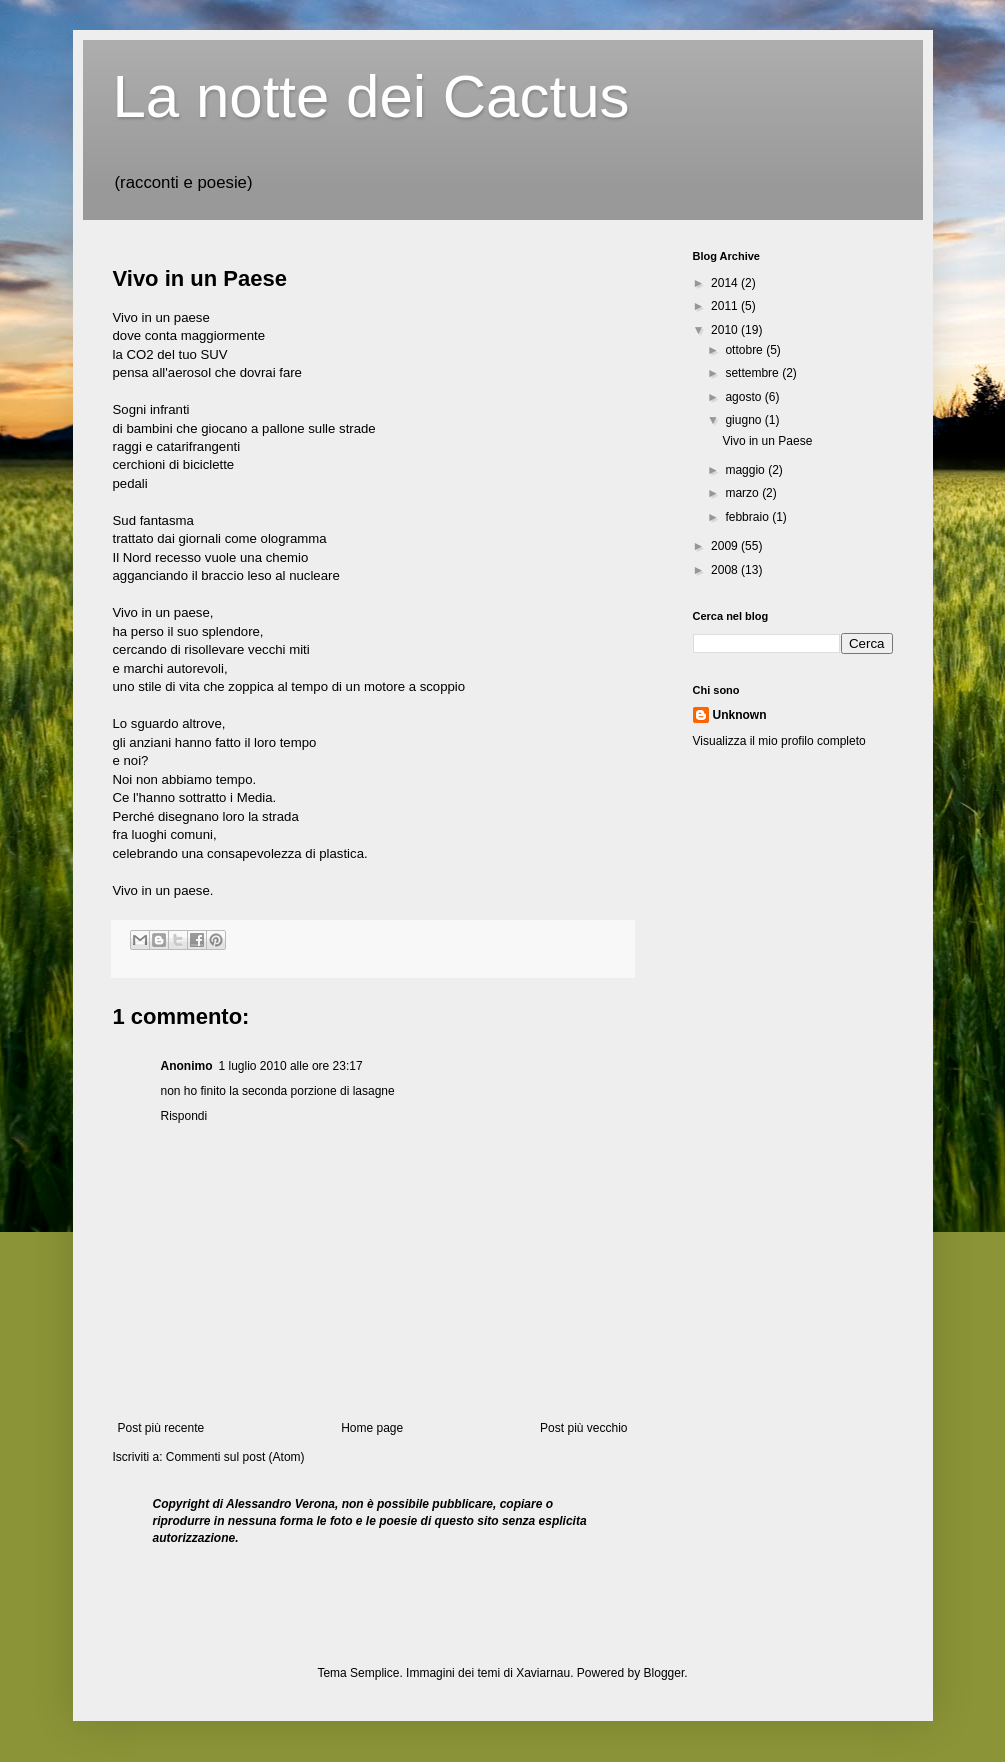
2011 (726, 306)
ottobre (745, 350)
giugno (744, 420)
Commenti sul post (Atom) (235, 1457)
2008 (726, 570)
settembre (753, 373)
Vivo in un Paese (200, 278)
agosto (744, 397)
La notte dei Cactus (371, 96)
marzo (743, 493)
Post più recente (161, 1428)
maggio (746, 470)
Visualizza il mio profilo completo (779, 741)
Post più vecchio (583, 1428)
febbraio (748, 517)
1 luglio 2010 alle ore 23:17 (291, 1066)
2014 (726, 283)
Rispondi (184, 1116)
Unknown (740, 715)
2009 (726, 546)
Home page (372, 1428)
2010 (726, 330)
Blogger (664, 1673)
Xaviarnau (543, 1673)
